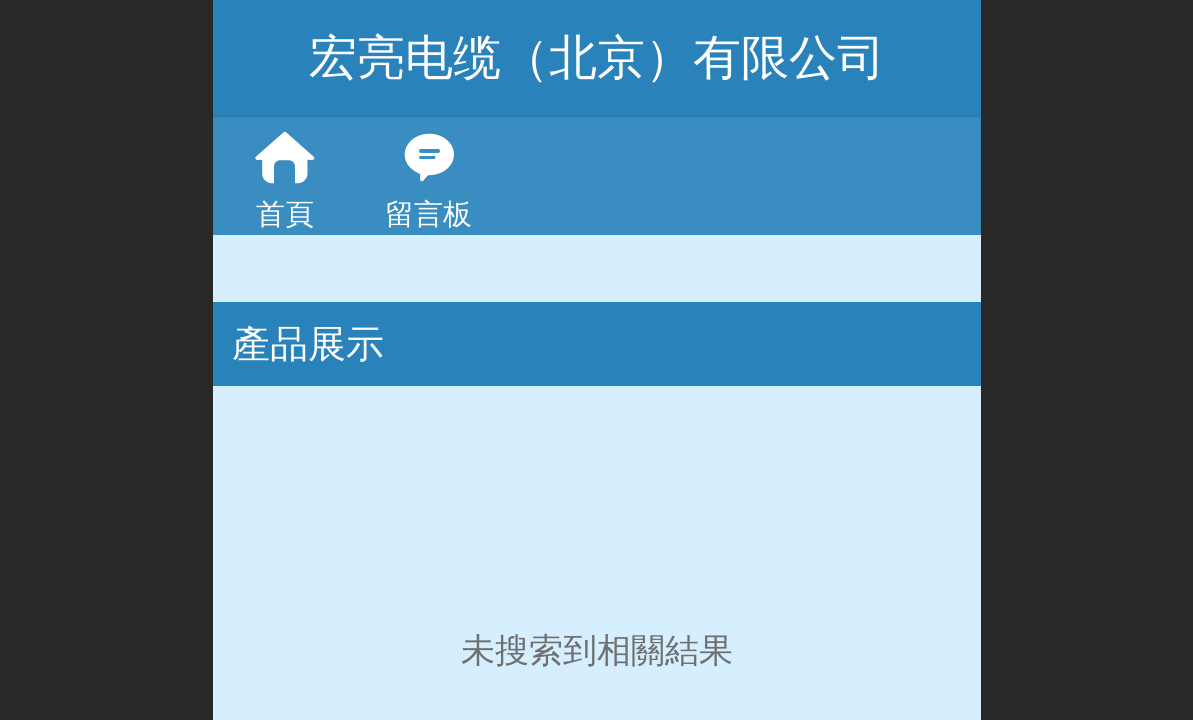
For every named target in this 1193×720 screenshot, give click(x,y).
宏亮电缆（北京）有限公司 (597, 57)
